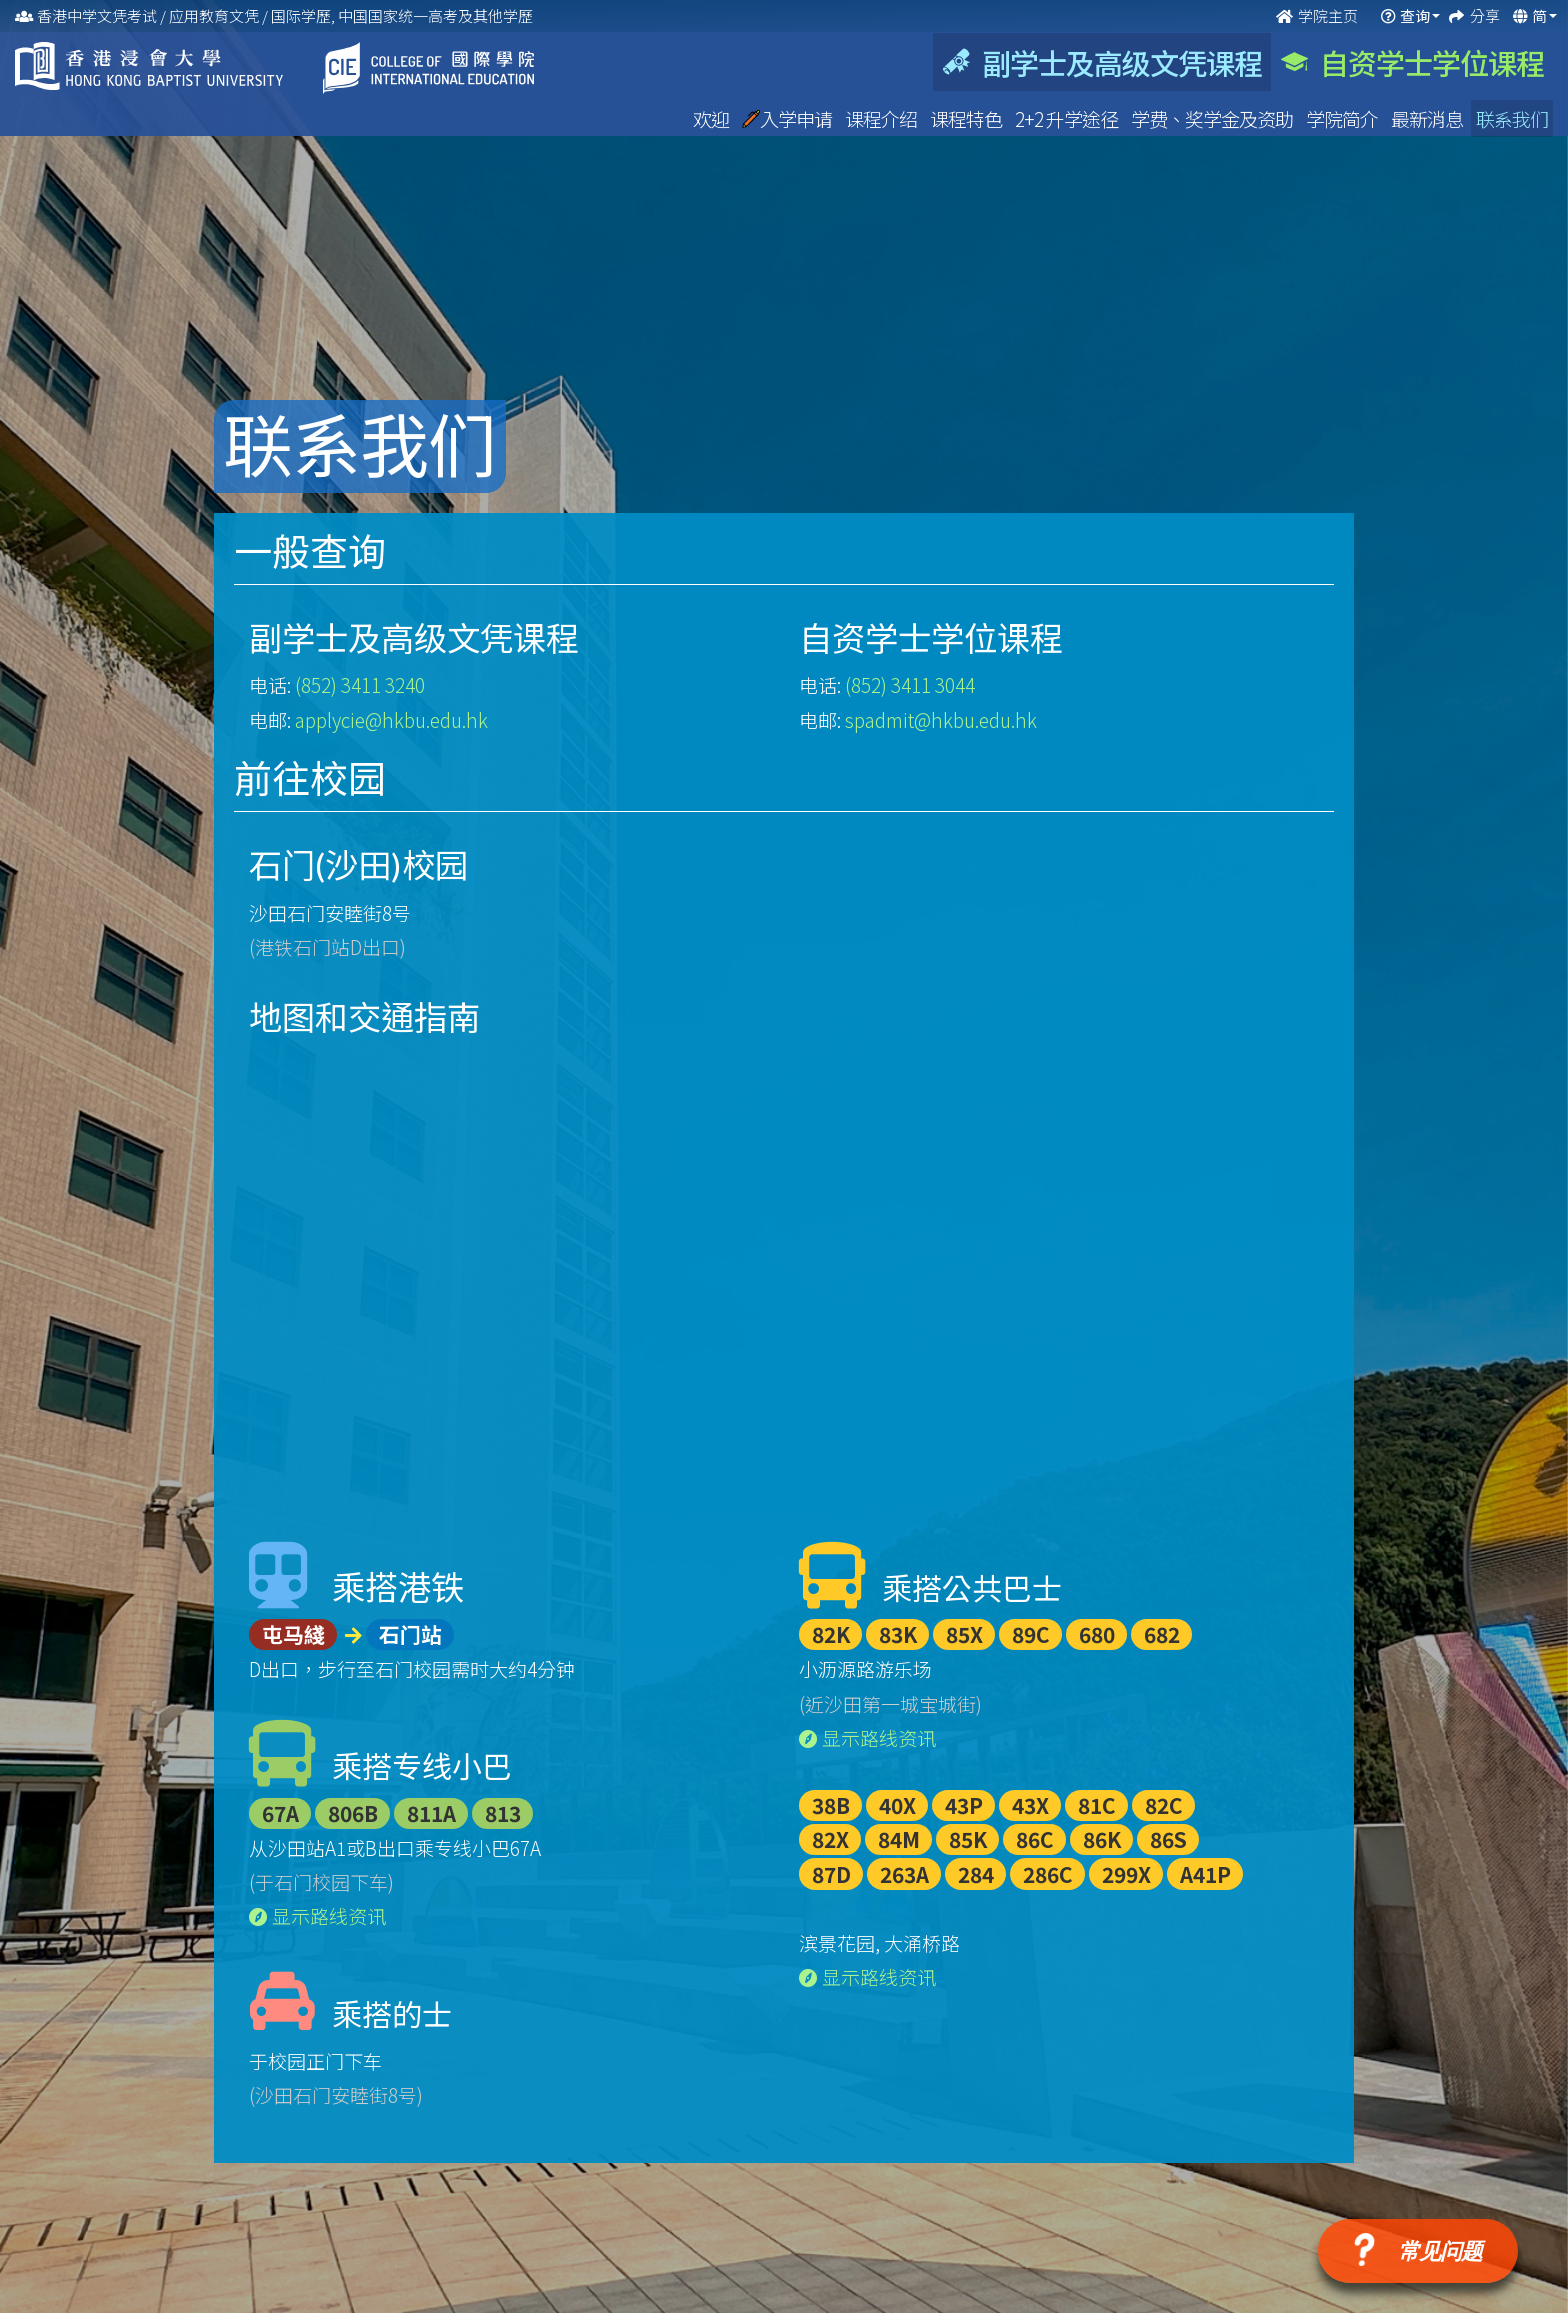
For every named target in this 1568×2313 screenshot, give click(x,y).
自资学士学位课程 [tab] (1412, 62)
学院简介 (1343, 118)
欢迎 (712, 118)
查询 (1415, 15)
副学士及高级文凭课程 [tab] (1102, 62)
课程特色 (967, 118)
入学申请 (788, 118)
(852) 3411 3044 (910, 684)
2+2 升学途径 (1068, 118)
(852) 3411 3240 (360, 684)
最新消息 (1428, 118)
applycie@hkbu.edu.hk (391, 719)
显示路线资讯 (317, 1915)
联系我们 (1512, 118)
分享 (1486, 15)
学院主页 (1318, 15)
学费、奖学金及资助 (1213, 118)
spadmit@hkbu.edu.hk (941, 719)
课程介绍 (882, 118)
